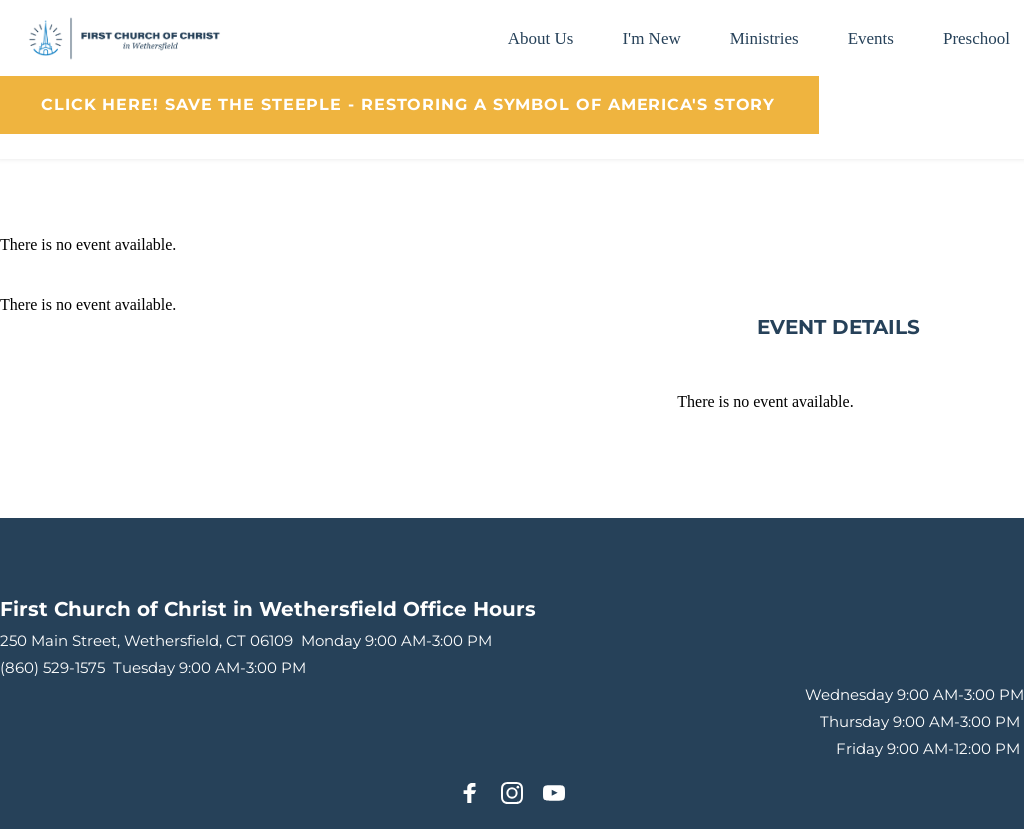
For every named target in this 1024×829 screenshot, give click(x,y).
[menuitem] (541, 39)
